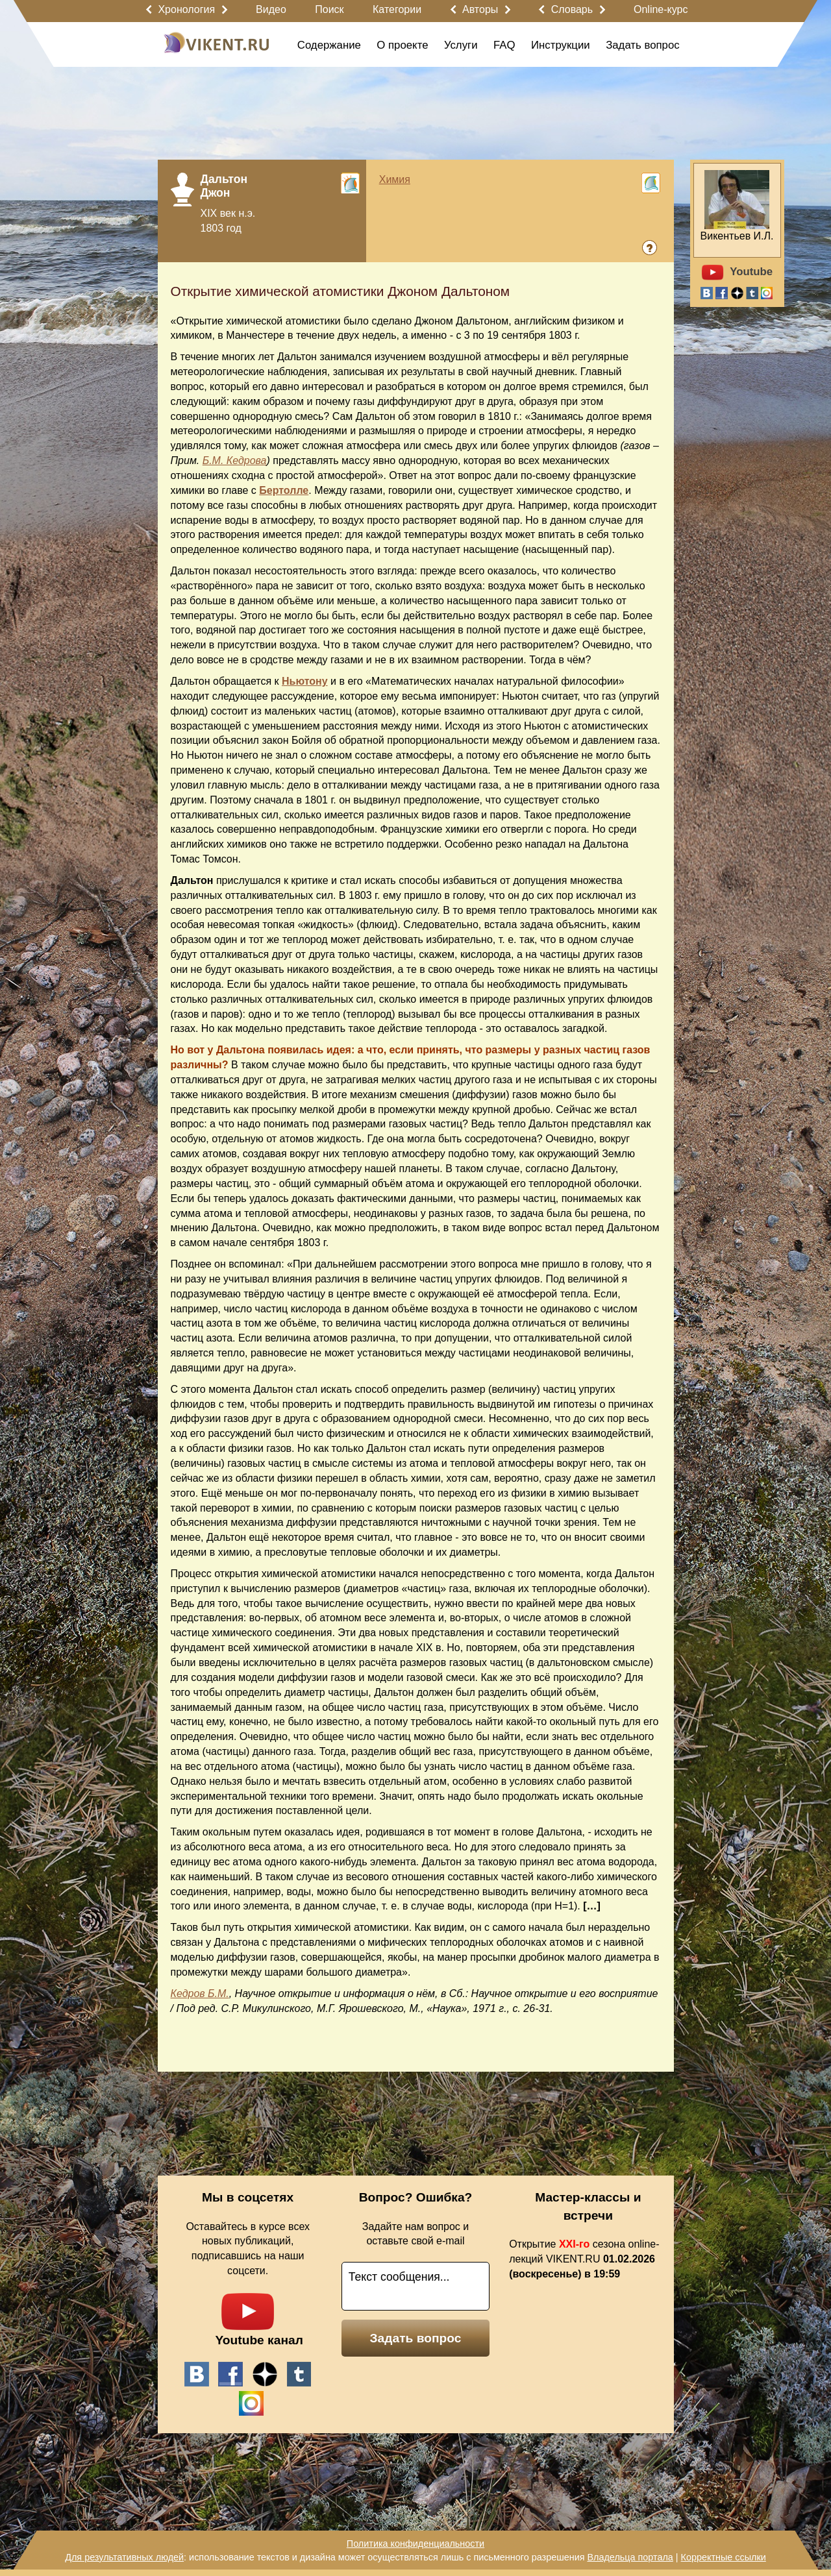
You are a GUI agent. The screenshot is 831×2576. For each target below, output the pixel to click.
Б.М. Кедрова (235, 460)
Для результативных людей (124, 2557)
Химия (394, 179)
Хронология (186, 9)
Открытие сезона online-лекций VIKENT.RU (584, 2259)
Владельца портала (630, 2557)
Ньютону (305, 681)
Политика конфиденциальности (415, 2543)
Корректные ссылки (723, 2557)
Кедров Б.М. (200, 1993)
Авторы (480, 9)
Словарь (572, 9)
